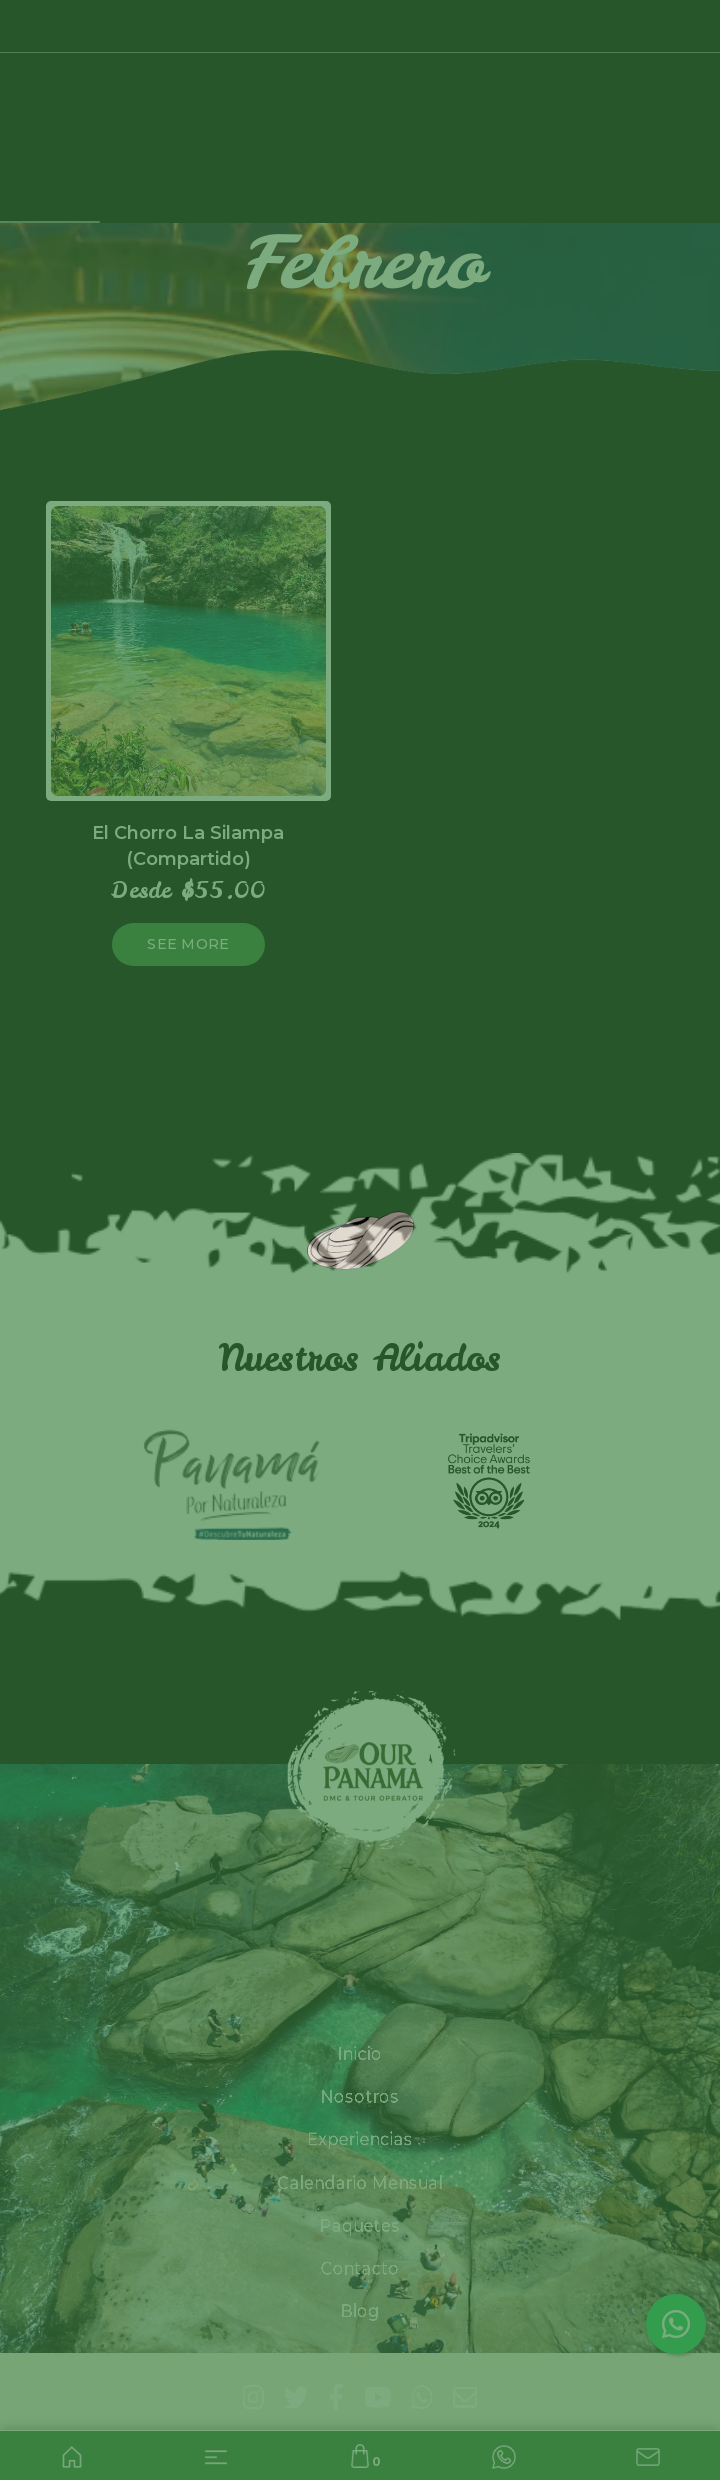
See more (188, 944)
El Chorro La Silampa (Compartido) (188, 845)
